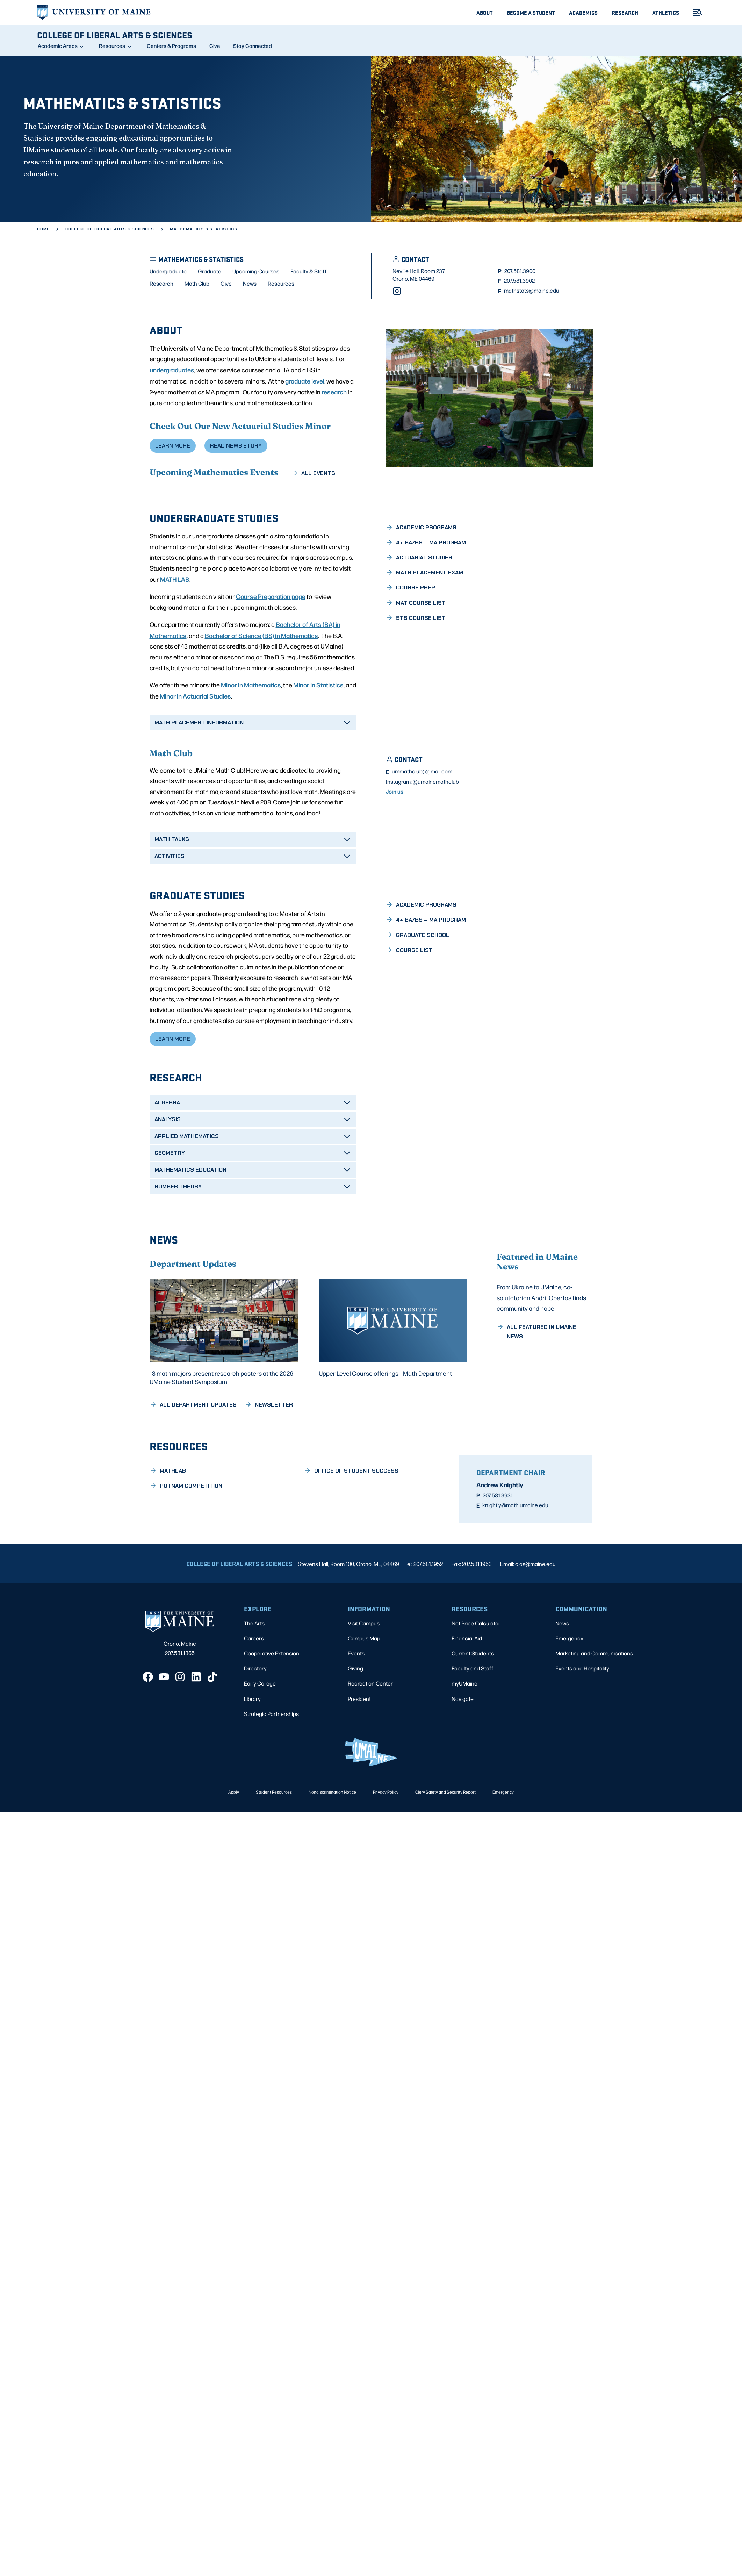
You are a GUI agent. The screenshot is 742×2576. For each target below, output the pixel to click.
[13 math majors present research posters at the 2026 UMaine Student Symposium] (224, 1394)
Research (625, 12)
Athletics (665, 12)
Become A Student (531, 12)
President (359, 1760)
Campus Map (364, 1700)
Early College (260, 1745)
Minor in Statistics (318, 746)
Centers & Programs (171, 45)
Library (252, 1760)
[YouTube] (164, 1738)
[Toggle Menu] (695, 12)
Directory (255, 1730)
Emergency (569, 1700)
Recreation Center (370, 1745)
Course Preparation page (270, 657)
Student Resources (274, 1854)
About (484, 12)
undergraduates (172, 430)
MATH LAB (174, 640)
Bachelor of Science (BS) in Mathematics (261, 696)
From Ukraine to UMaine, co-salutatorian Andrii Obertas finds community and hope (541, 1384)
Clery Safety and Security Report (445, 1854)
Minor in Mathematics (251, 746)
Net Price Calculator (476, 1685)
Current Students (473, 1715)
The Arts (254, 1685)
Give (214, 45)
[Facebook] (148, 1738)
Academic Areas (58, 45)
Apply (233, 1854)
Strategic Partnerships (271, 1775)
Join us (394, 860)
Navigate (463, 1760)
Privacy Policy (385, 1854)
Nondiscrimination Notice (332, 1854)
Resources (112, 45)
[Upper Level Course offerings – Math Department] (393, 1390)
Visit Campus (364, 1685)
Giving (355, 1730)
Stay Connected (252, 45)
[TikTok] (212, 1738)
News (562, 1685)
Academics (583, 12)
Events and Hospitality (582, 1730)
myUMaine (464, 1745)
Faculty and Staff (473, 1730)
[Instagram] (396, 351)
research (334, 452)
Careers (254, 1700)
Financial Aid (467, 1700)
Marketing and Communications (594, 1715)
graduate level (304, 441)
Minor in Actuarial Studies (195, 757)
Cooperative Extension (271, 1715)
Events (356, 1715)
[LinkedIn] (196, 1738)
